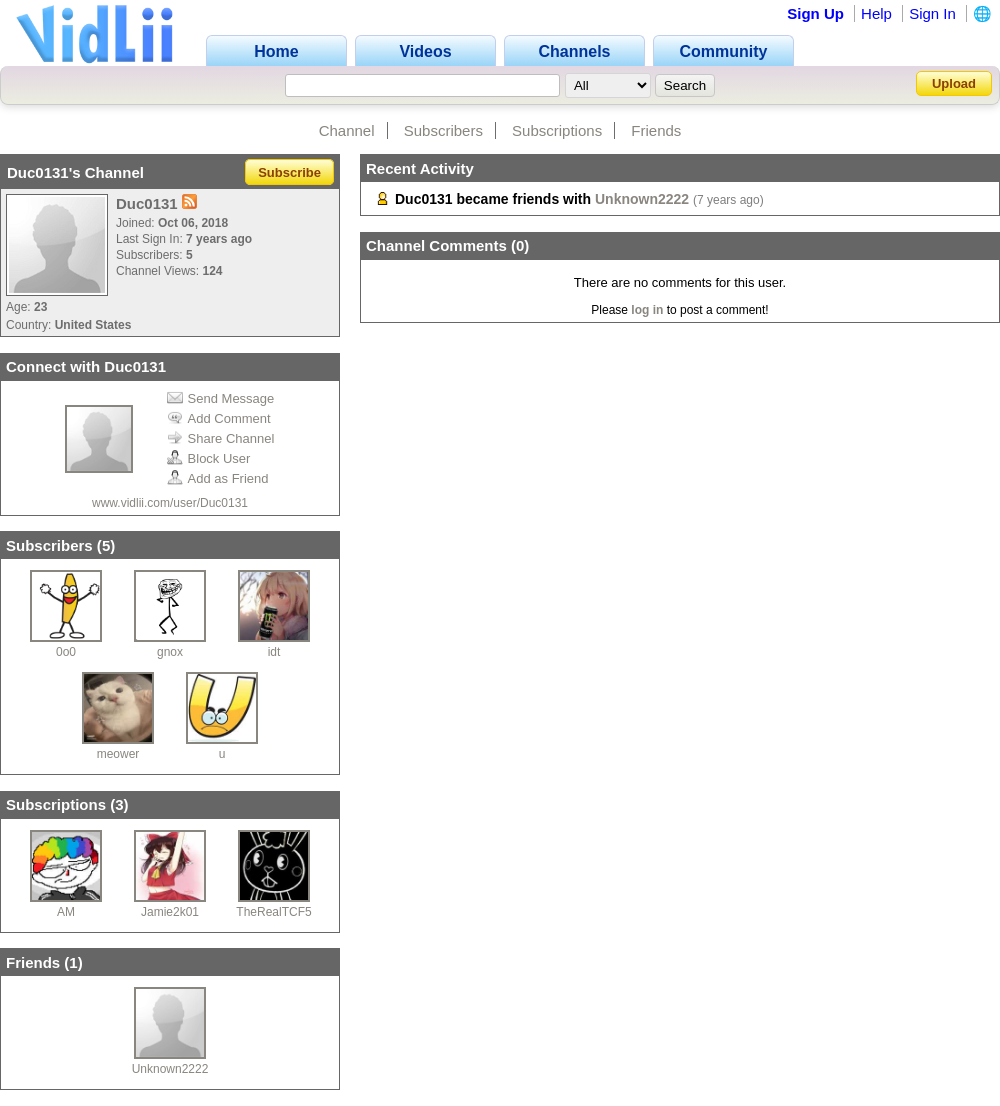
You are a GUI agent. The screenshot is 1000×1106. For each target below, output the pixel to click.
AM (66, 912)
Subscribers (443, 130)
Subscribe (289, 172)
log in (647, 310)
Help (876, 13)
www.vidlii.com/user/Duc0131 (170, 503)
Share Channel (221, 438)
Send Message (221, 398)
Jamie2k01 (170, 912)
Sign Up (815, 13)
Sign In (932, 13)
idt (274, 652)
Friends (656, 130)
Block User (209, 458)
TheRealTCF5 (273, 912)
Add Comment (219, 418)
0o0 (66, 652)
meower (118, 754)
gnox (170, 652)
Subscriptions (557, 130)
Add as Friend (218, 478)
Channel (347, 130)
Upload (954, 83)
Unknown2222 (170, 1069)
